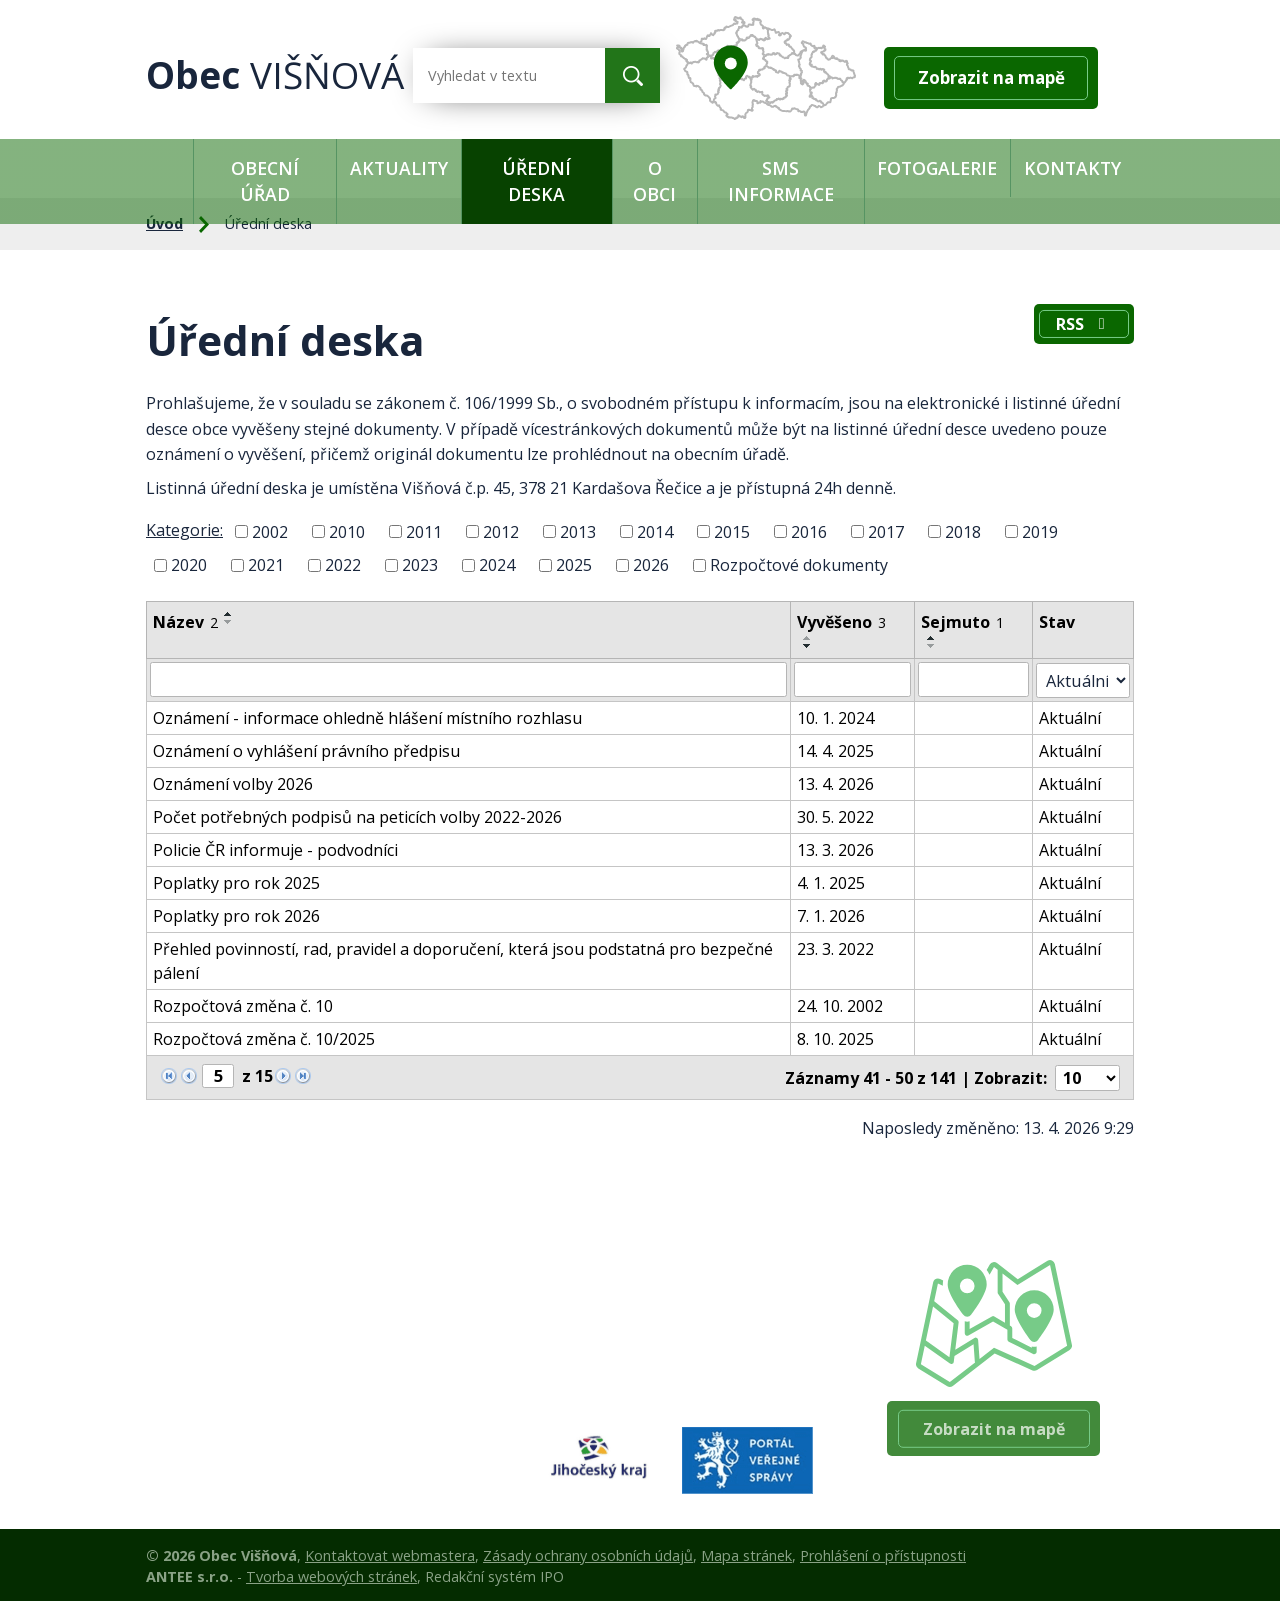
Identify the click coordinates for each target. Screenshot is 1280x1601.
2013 (578, 531)
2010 (347, 531)
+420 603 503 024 (683, 1322)
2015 (732, 531)
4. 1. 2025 (834, 881)
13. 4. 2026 (838, 782)
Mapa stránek (746, 1552)
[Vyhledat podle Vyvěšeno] (855, 679)
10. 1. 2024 (838, 716)
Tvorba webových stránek (331, 1573)
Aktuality (399, 168)
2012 (501, 531)
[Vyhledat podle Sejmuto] (976, 679)
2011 (424, 531)
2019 (1040, 531)
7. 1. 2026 (834, 914)
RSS (1082, 326)
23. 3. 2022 (838, 947)
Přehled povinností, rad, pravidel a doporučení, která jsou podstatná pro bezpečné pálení (463, 959)
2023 (420, 565)
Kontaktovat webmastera (390, 1552)
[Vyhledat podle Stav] (1085, 679)
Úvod (169, 168)
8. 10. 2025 (838, 1037)
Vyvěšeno (844, 622)
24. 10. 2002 (843, 1004)
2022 (343, 565)
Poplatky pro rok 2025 (236, 881)
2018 (963, 531)
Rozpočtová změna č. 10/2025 (264, 1037)
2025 (574, 565)
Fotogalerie (937, 168)
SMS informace (781, 181)
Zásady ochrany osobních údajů (588, 1552)
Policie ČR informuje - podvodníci (275, 848)
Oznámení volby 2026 (233, 782)
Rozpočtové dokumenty (799, 565)
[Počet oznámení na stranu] (1088, 1075)
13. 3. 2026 (838, 848)
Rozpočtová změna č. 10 (243, 1004)
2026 (651, 565)
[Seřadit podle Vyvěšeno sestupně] (811, 646)
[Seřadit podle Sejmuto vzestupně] (935, 638)
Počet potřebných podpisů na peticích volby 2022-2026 (357, 815)
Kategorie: (184, 530)
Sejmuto (965, 622)
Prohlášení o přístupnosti (883, 1552)
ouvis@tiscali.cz (675, 1373)
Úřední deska (536, 181)
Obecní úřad (265, 181)
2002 (270, 531)
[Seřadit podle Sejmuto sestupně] (935, 646)
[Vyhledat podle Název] (470, 679)
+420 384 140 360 (683, 1348)
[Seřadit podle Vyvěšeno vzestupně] (811, 638)
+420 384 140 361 (683, 1297)
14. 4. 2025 (838, 749)
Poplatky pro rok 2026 (236, 914)
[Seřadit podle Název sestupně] (229, 622)
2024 (497, 565)
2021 (266, 565)
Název (185, 622)
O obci (654, 181)
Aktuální (1074, 716)
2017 (886, 531)
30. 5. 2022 (838, 815)
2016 (809, 531)
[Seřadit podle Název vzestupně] (229, 614)
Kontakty (1072, 168)
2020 (189, 565)
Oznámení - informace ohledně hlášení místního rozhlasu (367, 716)
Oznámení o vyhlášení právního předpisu (306, 749)
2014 (655, 531)
